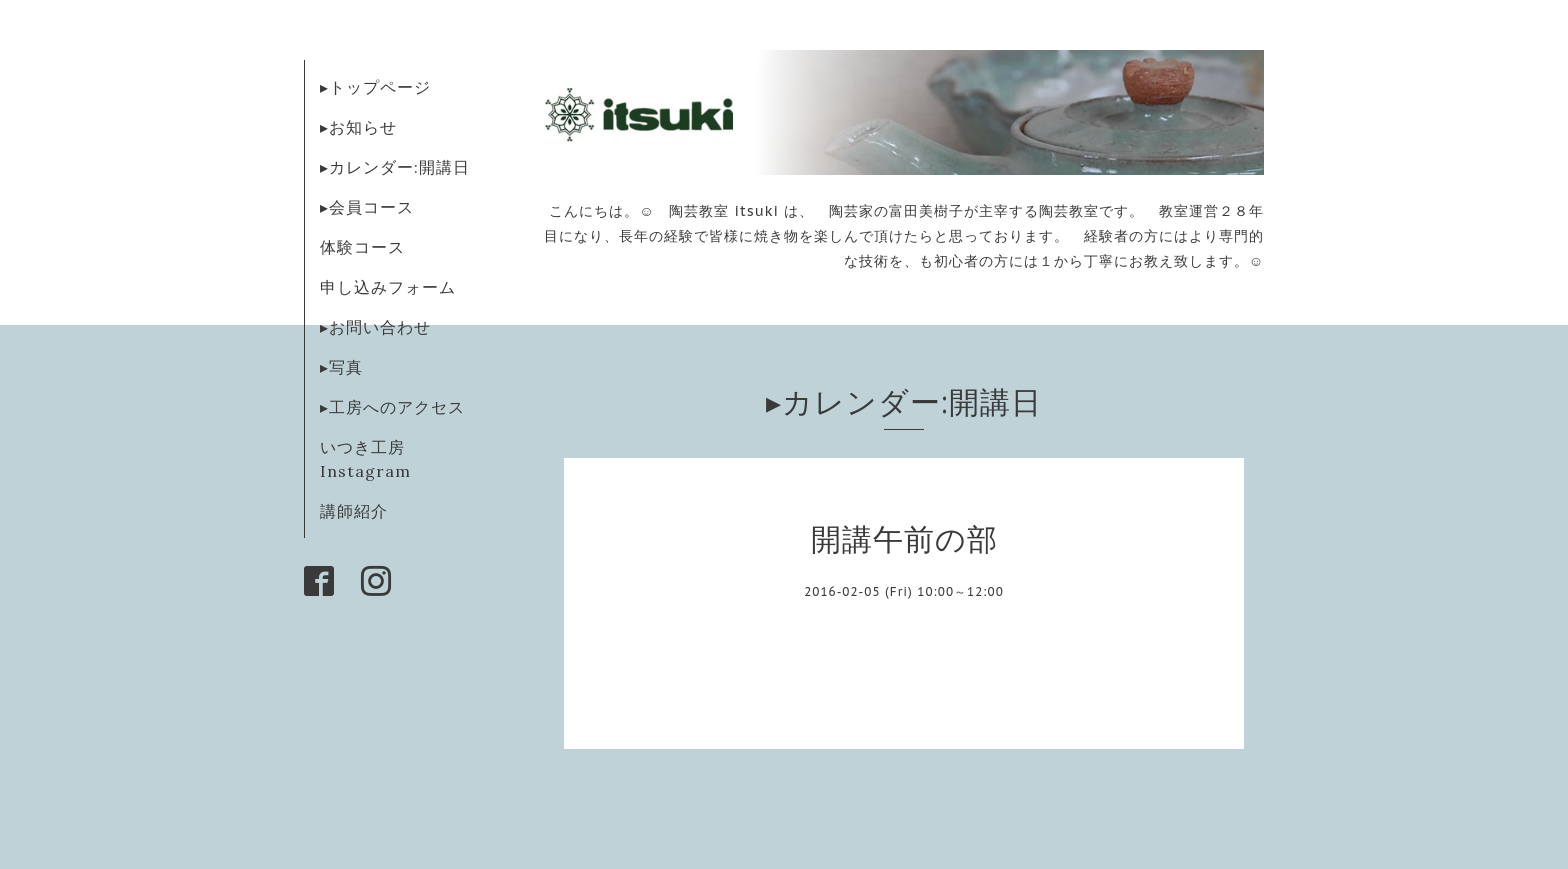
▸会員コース (367, 207)
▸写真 (341, 367)
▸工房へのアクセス (392, 407)
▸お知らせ (358, 127)
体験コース (362, 247)
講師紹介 (354, 511)
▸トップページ (375, 87)
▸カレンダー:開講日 (395, 167)
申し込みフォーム (388, 287)
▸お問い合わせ (375, 327)
